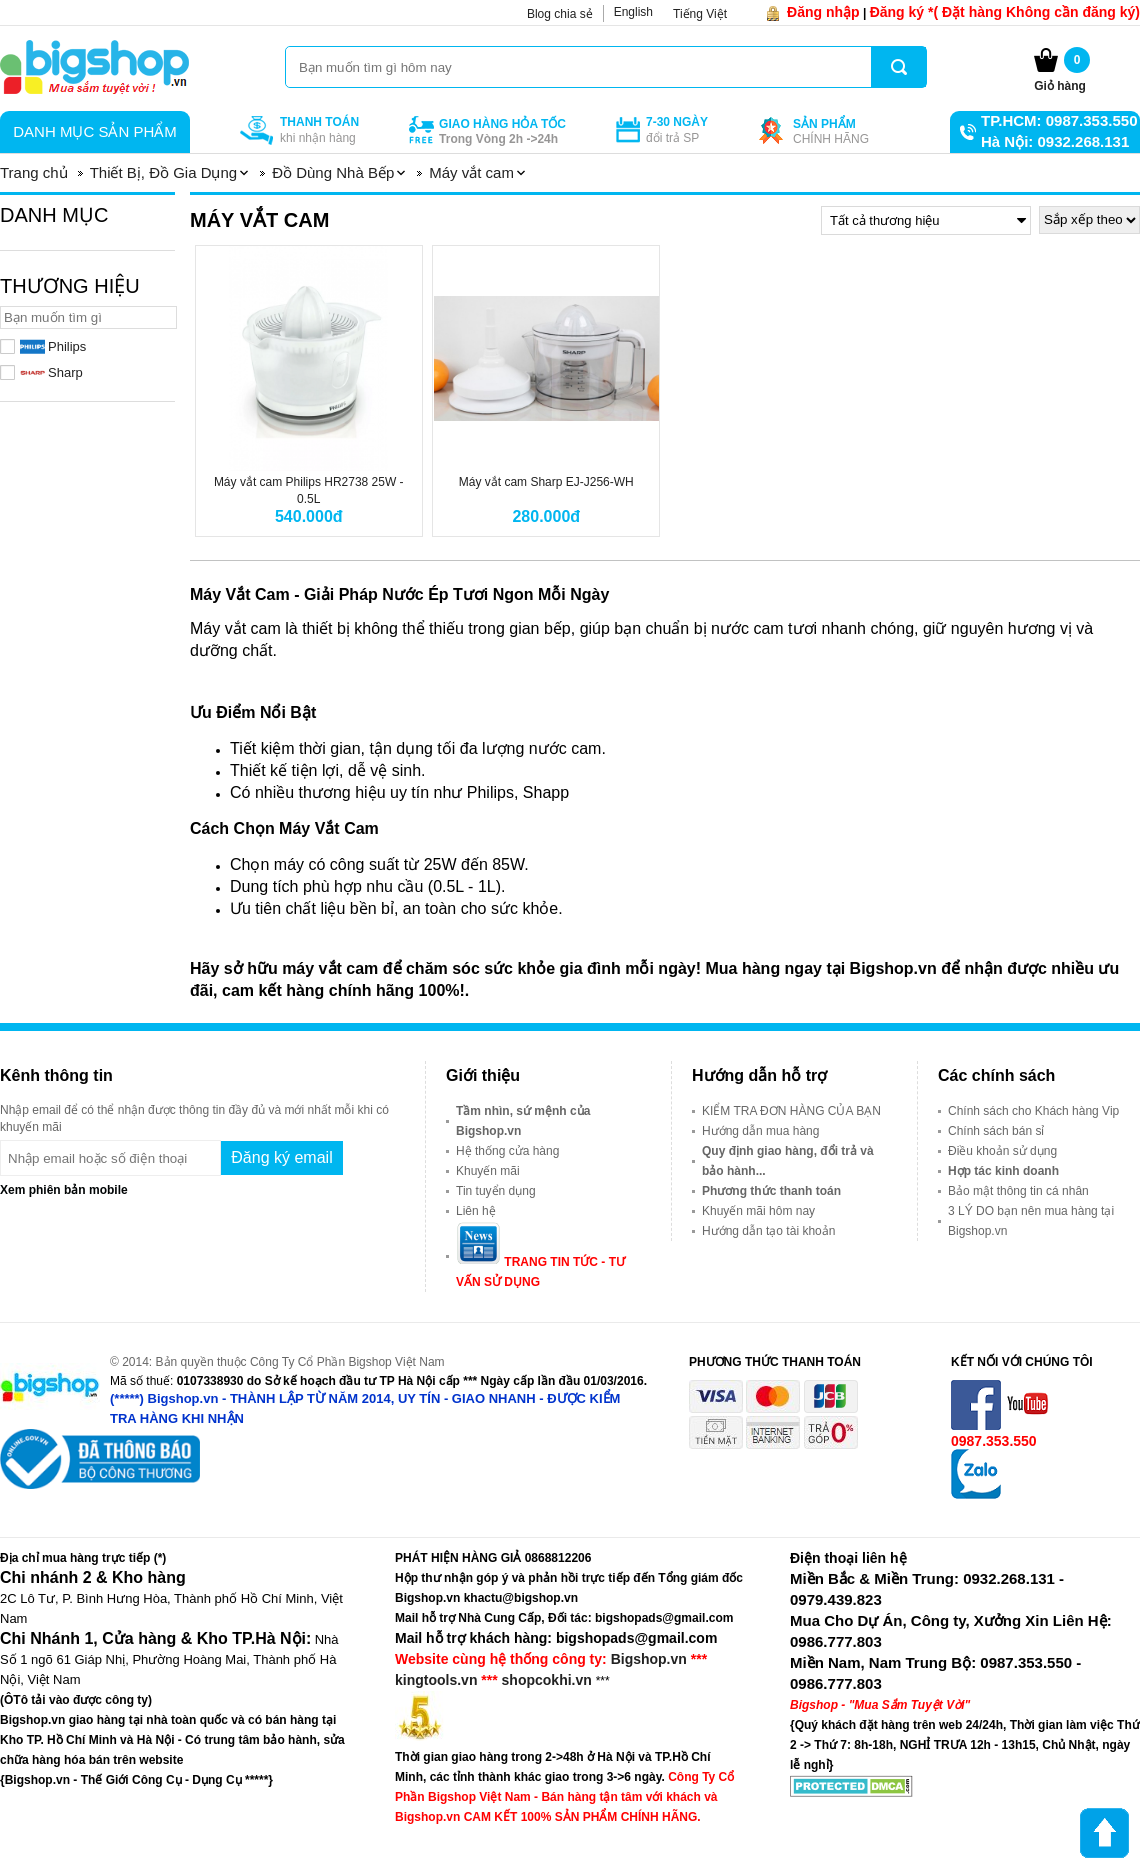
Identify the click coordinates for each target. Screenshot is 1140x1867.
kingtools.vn (436, 1680)
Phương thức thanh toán (771, 1191)
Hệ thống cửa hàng (507, 1151)
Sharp (51, 372)
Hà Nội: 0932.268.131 (1055, 141)
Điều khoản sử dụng (1002, 1151)
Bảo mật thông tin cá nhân (1018, 1191)
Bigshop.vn (649, 1659)
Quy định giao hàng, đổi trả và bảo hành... (788, 1161)
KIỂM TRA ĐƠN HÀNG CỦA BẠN (791, 1111)
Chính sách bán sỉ (996, 1131)
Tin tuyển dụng (496, 1191)
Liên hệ (476, 1211)
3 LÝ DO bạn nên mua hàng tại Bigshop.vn (1031, 1221)
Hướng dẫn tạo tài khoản (768, 1231)
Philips (53, 346)
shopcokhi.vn (547, 1680)
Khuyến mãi (488, 1171)
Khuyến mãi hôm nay (758, 1211)
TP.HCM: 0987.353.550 (1059, 120)
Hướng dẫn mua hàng (760, 1131)
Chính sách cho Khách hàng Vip (1033, 1111)
